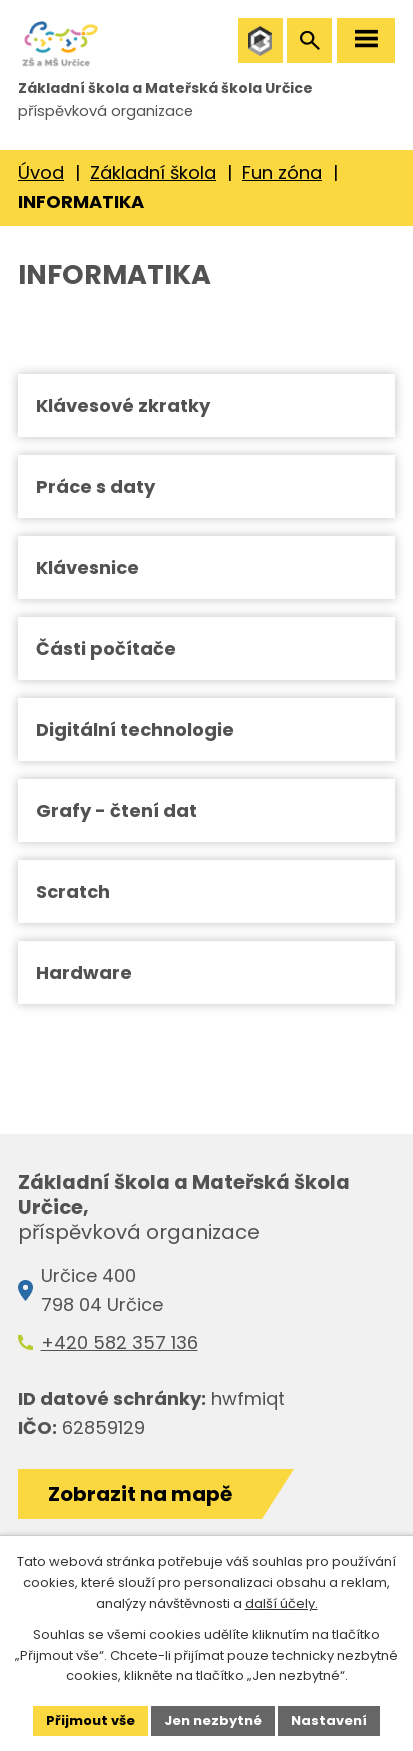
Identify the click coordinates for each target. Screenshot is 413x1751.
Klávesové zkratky (123, 405)
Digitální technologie (135, 729)
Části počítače (106, 648)
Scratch (73, 891)
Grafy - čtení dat (116, 810)
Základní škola (153, 172)
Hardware (84, 972)
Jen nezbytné (213, 1720)
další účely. (281, 1603)
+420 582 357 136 (119, 1342)
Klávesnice (87, 567)
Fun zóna (282, 172)
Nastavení (329, 1720)
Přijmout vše (90, 1720)
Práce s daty (95, 486)
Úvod (41, 172)
